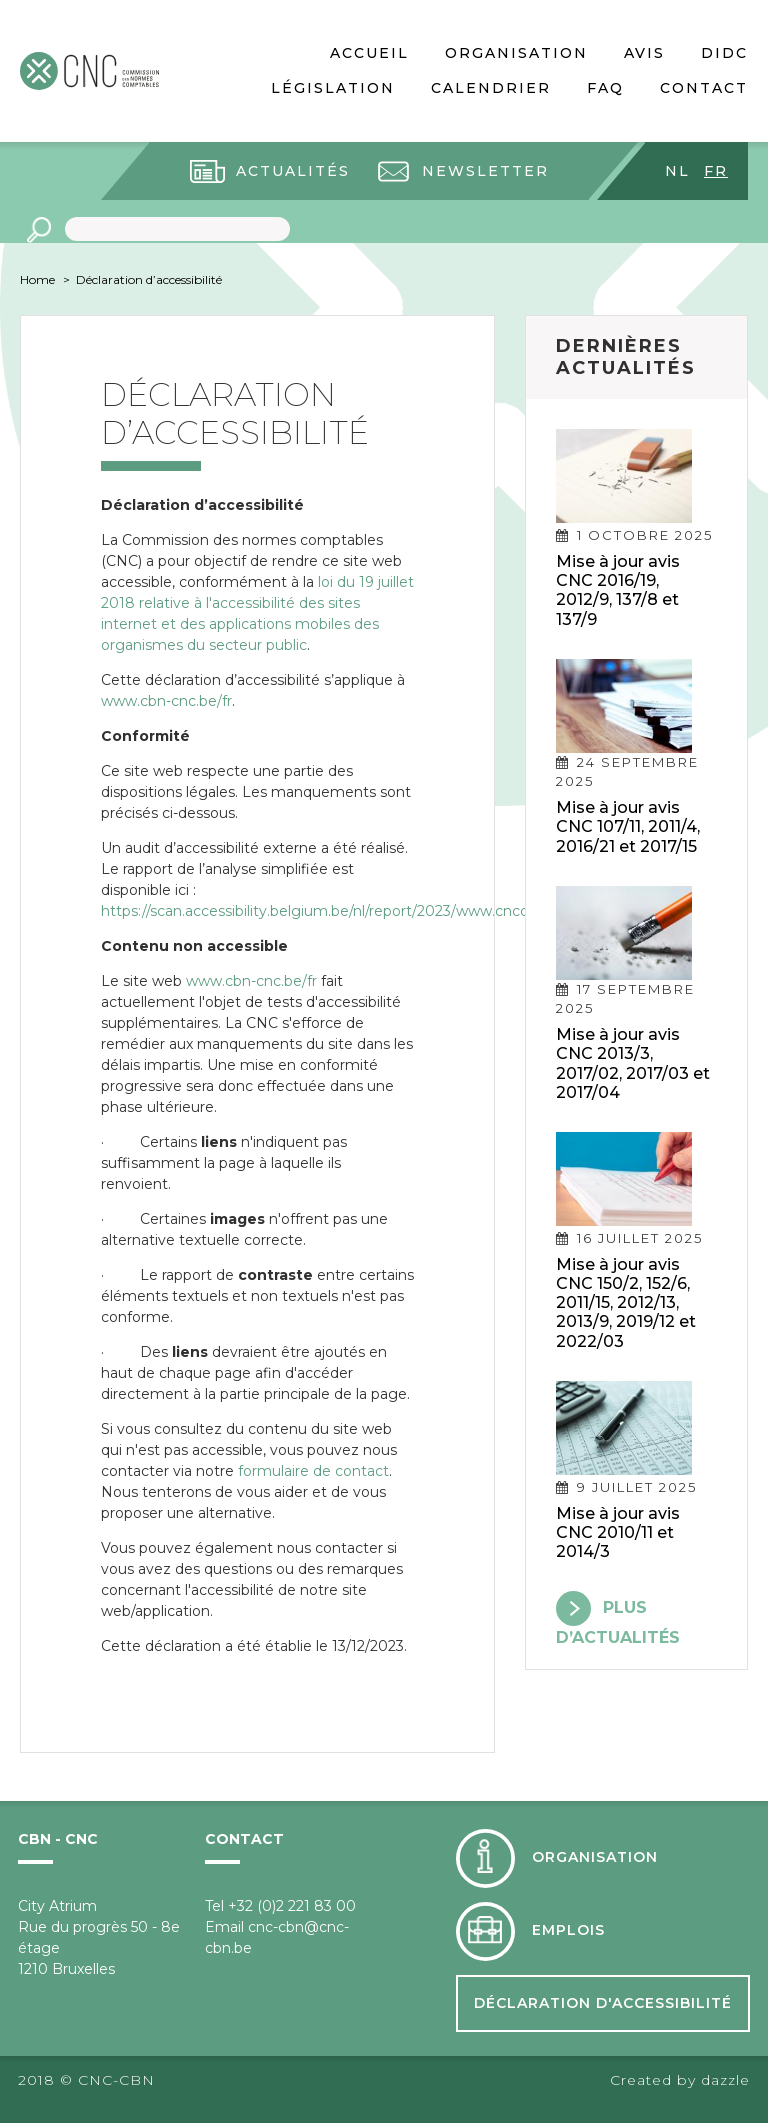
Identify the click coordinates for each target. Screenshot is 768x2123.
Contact (704, 88)
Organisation (516, 53)
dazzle (725, 2080)
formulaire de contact (313, 1471)
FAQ (605, 88)
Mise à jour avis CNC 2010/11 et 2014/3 (618, 1532)
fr (716, 171)
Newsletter (485, 171)
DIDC (724, 53)
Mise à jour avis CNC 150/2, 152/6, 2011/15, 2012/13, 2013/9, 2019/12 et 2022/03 (626, 1303)
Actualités (293, 171)
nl (677, 171)
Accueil (369, 53)
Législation (333, 88)
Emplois (568, 1930)
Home (37, 279)
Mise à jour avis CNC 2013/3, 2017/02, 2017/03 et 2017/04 (633, 1063)
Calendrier (491, 88)
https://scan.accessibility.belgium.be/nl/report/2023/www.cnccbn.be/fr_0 (350, 911)
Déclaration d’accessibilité (149, 279)
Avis (644, 53)
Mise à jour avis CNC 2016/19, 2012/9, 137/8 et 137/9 (618, 590)
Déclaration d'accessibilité (603, 2003)
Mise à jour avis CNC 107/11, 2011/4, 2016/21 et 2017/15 (628, 826)
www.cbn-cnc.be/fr (166, 701)
